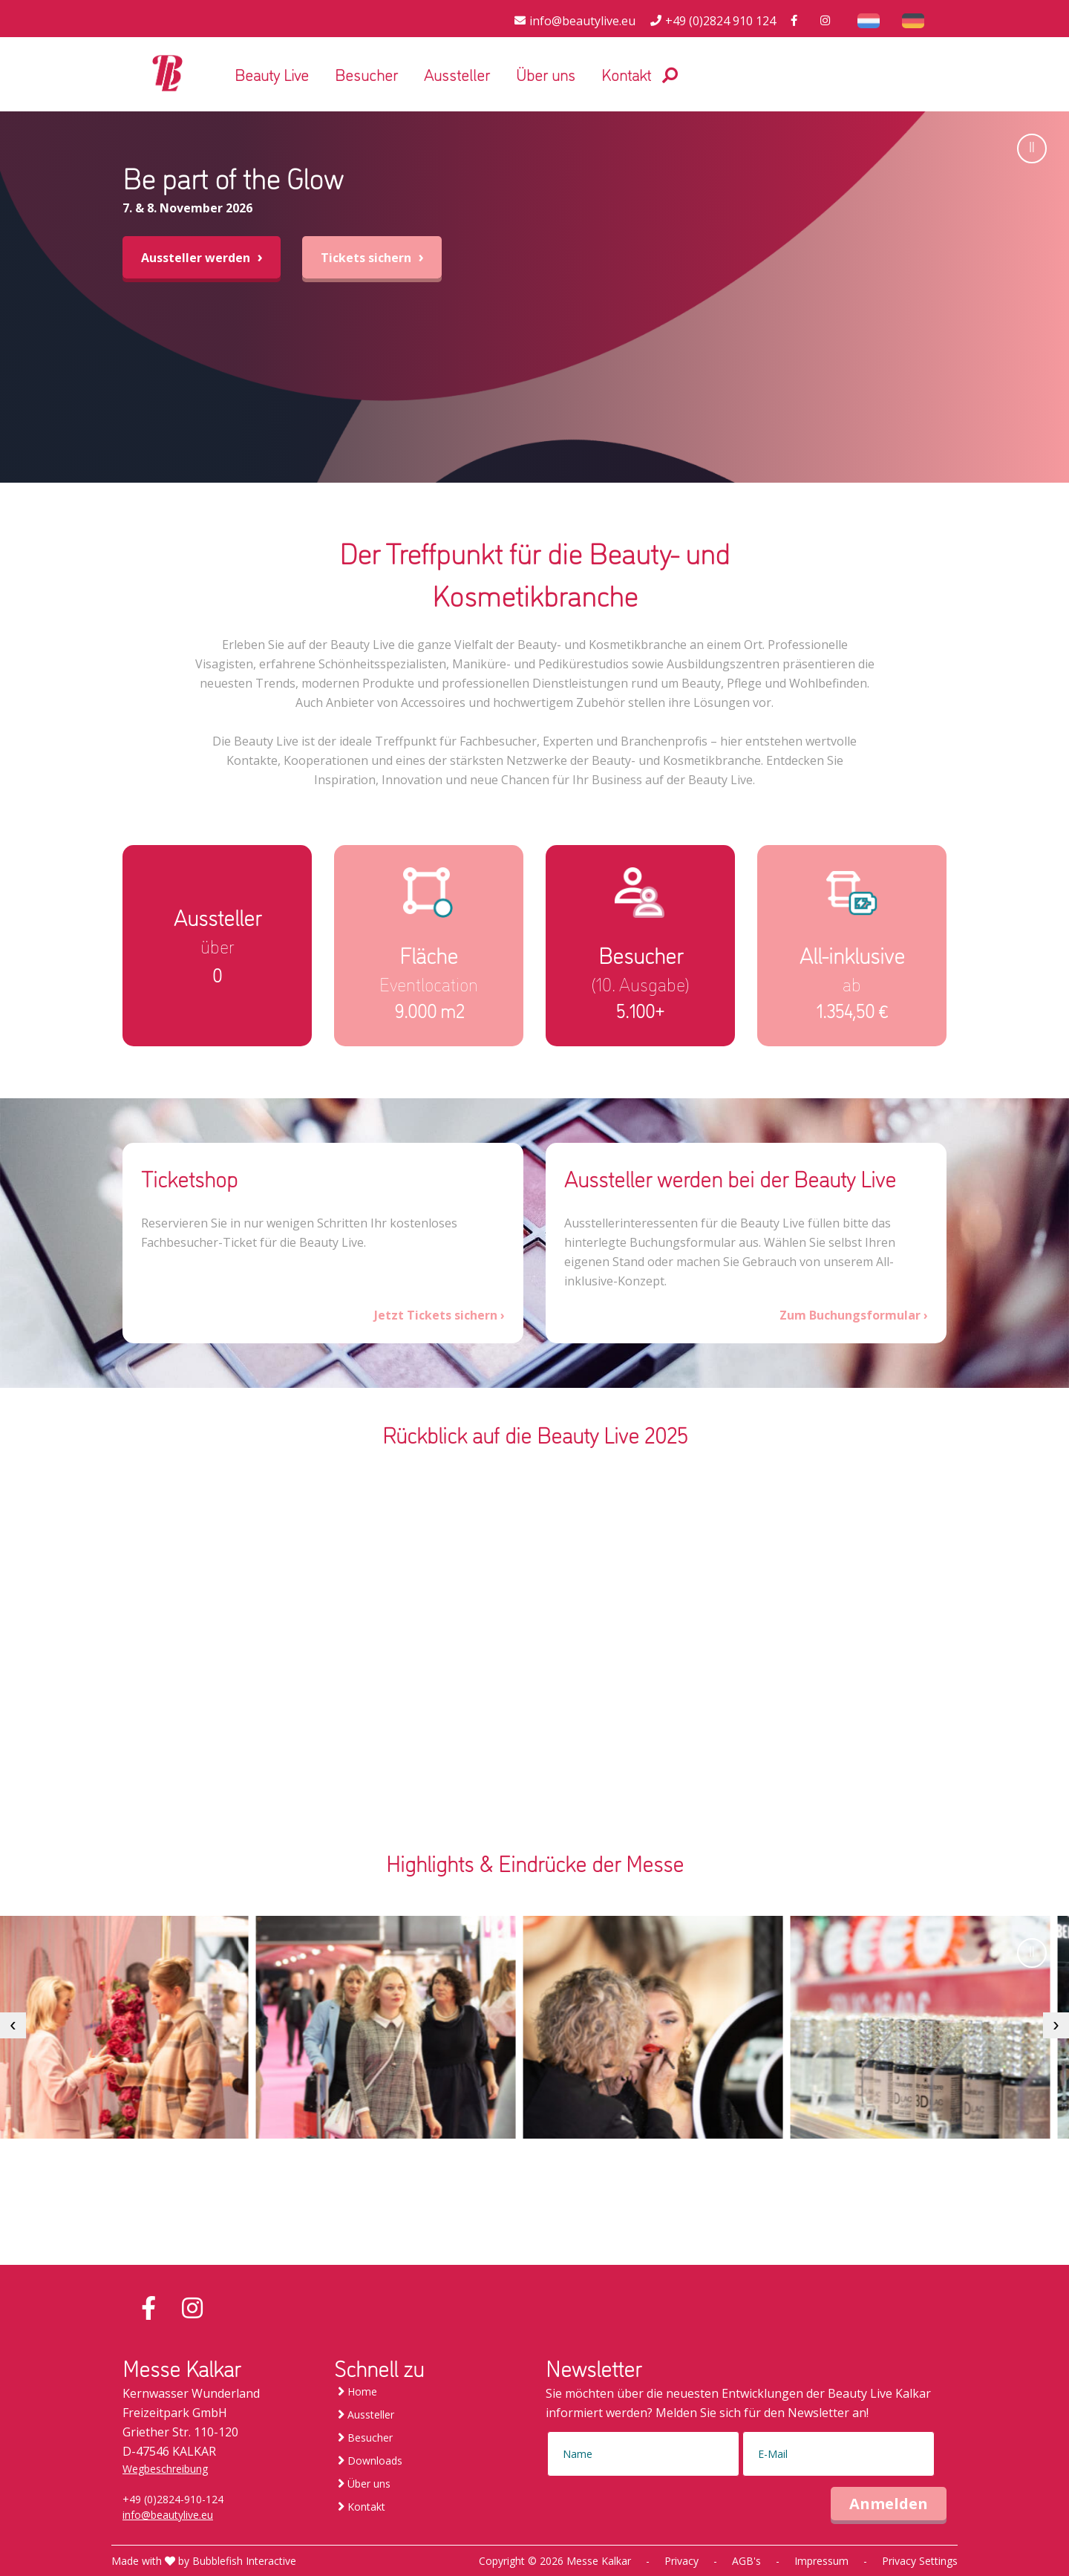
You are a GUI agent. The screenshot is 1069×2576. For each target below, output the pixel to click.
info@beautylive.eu (167, 2515)
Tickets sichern (372, 257)
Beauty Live (272, 74)
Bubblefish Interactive (244, 2561)
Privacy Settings (920, 2561)
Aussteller (457, 74)
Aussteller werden (201, 257)
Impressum (821, 2561)
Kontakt (626, 74)
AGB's (746, 2561)
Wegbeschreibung (165, 2469)
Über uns (545, 74)
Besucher (366, 74)
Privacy (681, 2561)
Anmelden (888, 2504)
